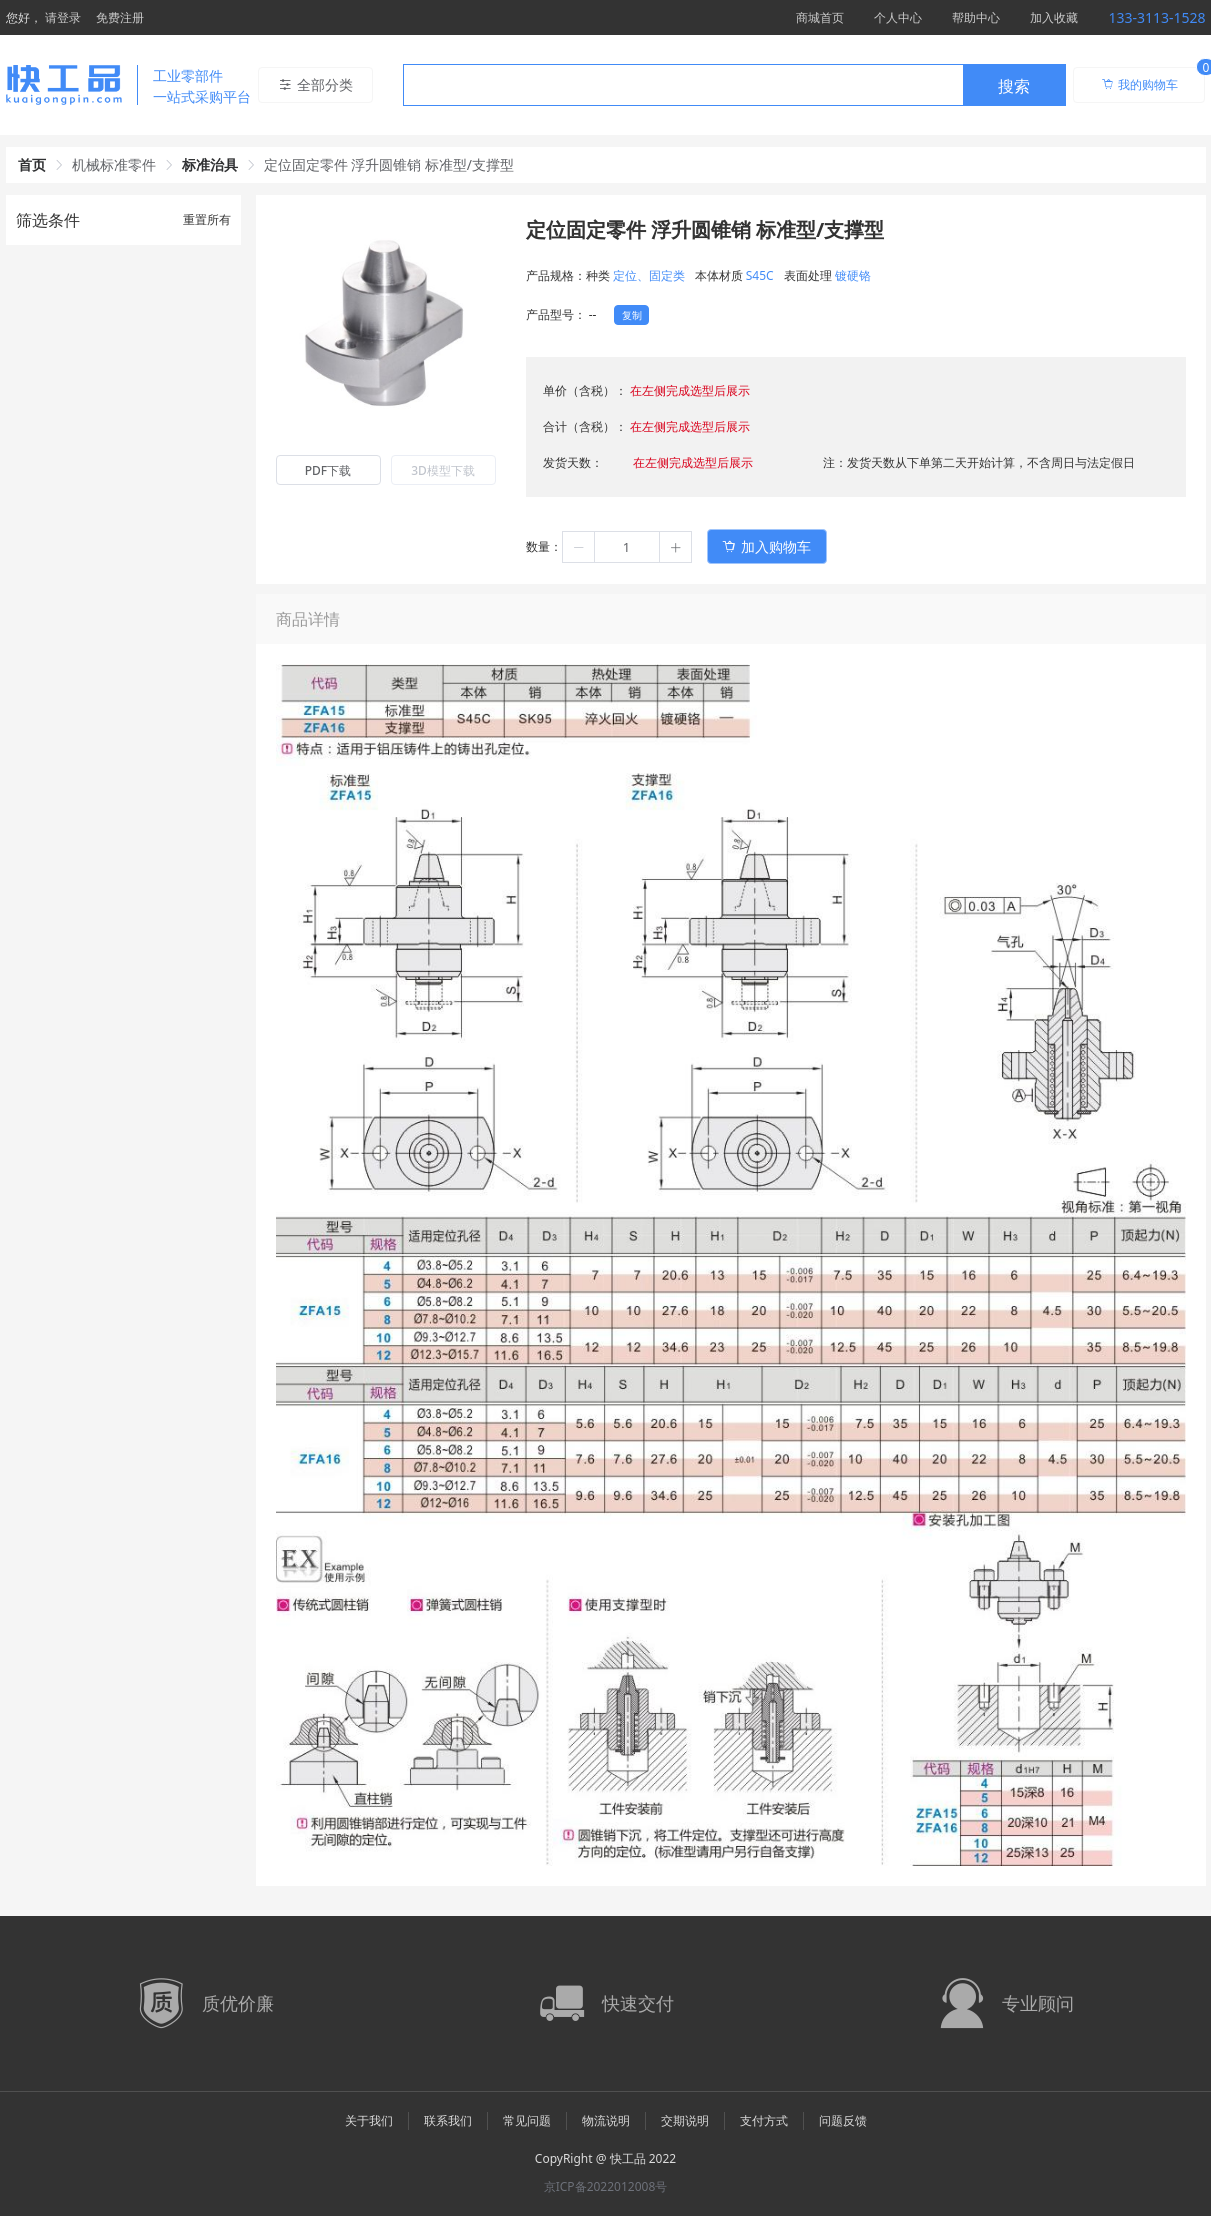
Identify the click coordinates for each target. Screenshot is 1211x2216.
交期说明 (685, 2120)
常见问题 (527, 2120)
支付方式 (764, 2120)
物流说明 (606, 2120)
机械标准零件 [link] (114, 164)
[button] (579, 547)
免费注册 (120, 17)
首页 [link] (32, 164)
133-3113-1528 (1156, 17)
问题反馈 (843, 2120)
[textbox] (683, 86)
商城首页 (820, 17)
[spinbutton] (627, 547)
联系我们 (448, 2120)
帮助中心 (976, 17)
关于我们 (369, 2120)
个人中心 (898, 17)
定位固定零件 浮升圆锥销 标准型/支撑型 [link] (389, 164)
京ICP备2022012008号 (606, 2186)
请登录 (63, 17)
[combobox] (734, 85)
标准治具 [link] (210, 164)
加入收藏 (1054, 17)
